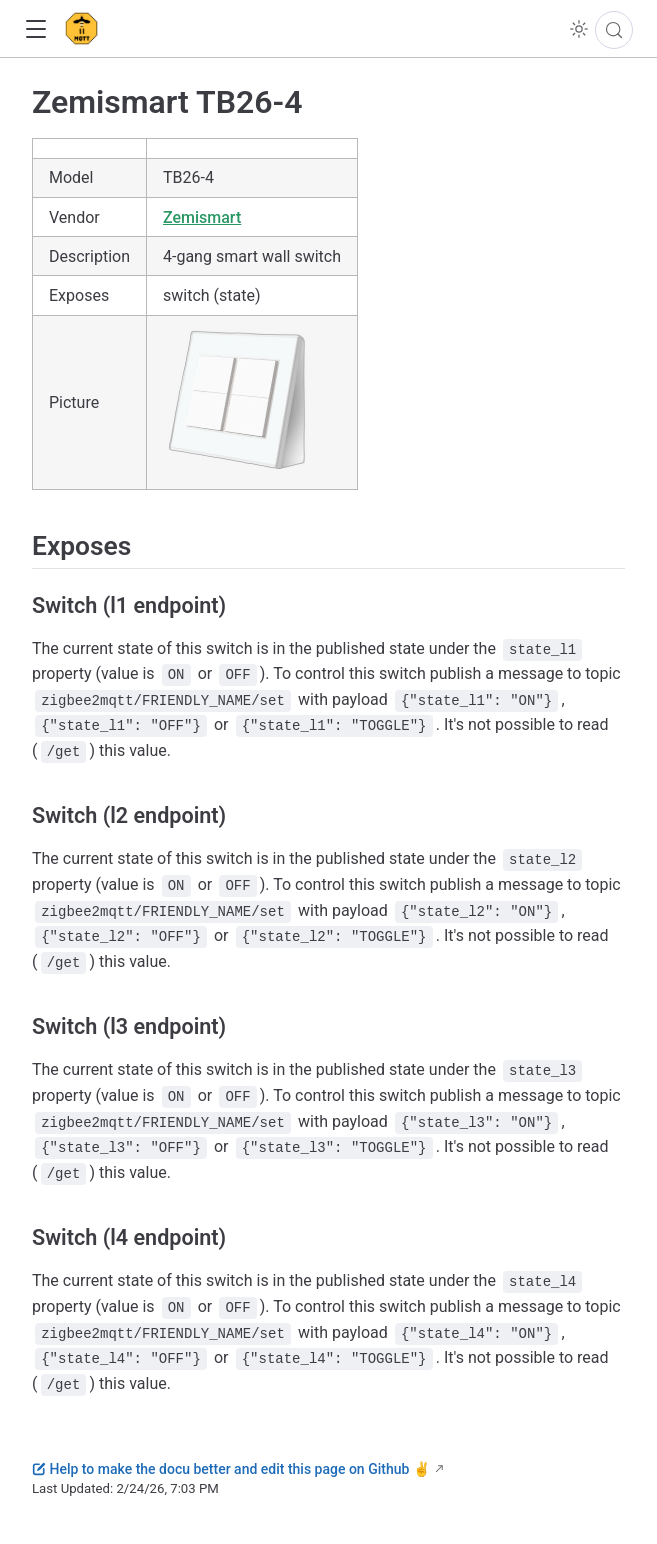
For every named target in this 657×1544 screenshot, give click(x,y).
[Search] (614, 30)
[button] (35, 29)
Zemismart (202, 217)
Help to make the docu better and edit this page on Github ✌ (231, 1469)
